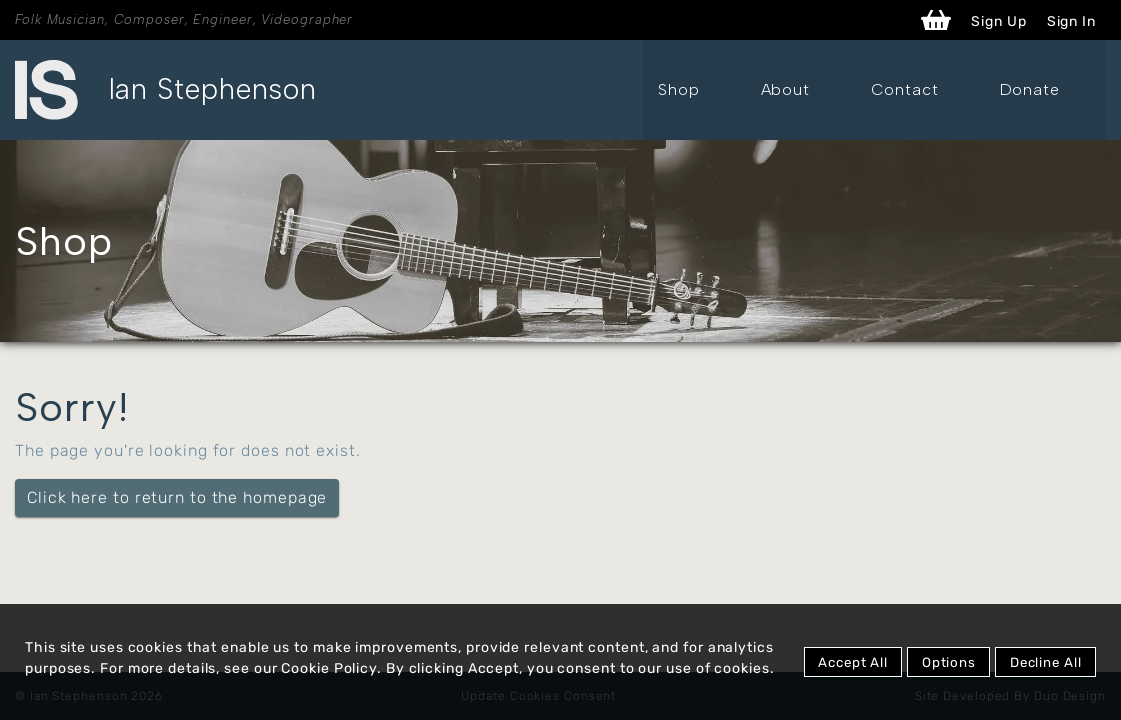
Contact (966, 89)
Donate (1061, 89)
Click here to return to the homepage (177, 497)
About (879, 89)
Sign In (1071, 21)
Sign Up (998, 21)
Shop (803, 89)
